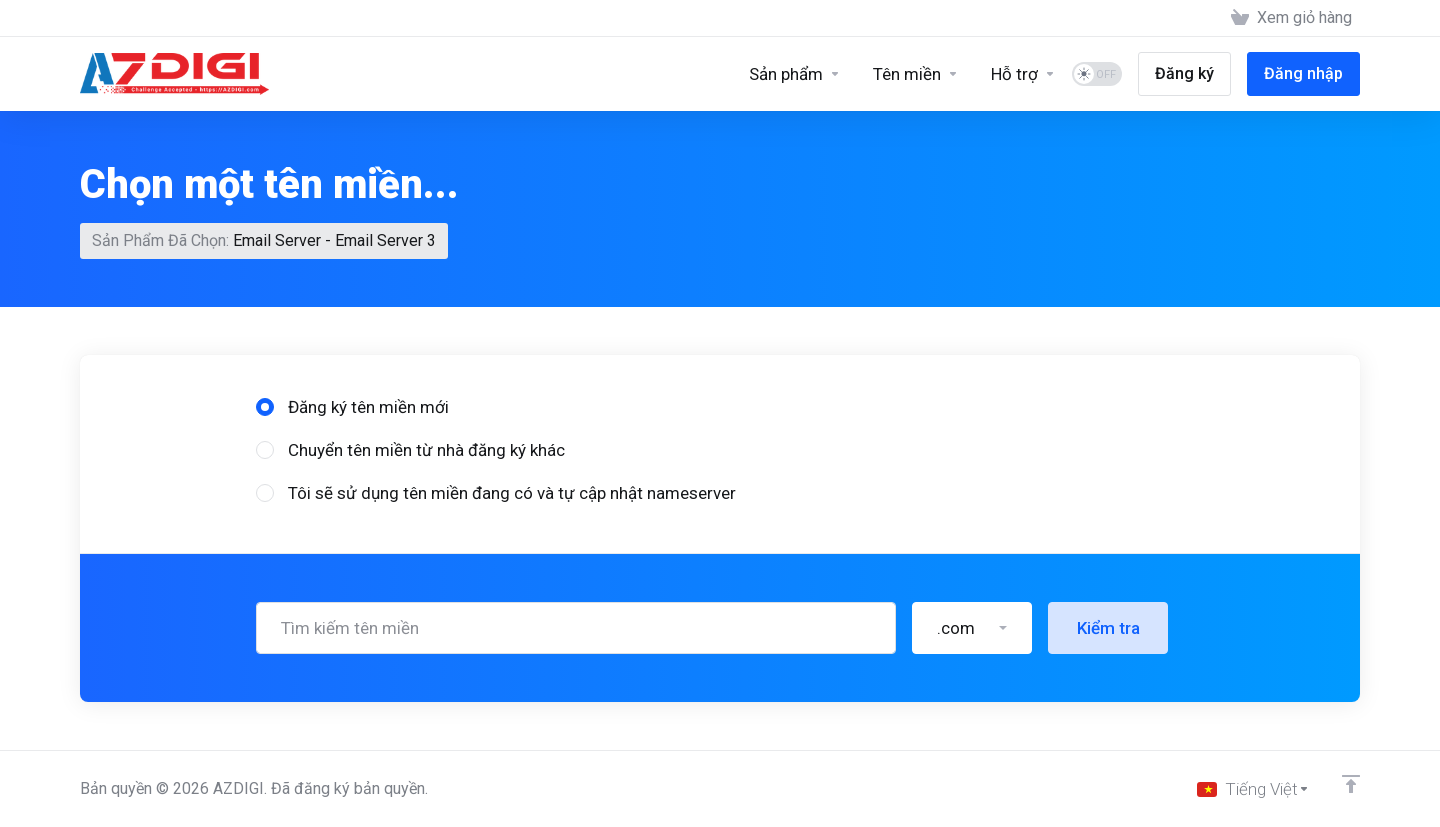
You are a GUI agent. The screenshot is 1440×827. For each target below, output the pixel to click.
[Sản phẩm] (795, 74)
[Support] (1023, 74)
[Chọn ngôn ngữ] (1253, 789)
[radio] (265, 407)
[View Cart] (1291, 18)
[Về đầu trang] (1351, 784)
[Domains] (916, 74)
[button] (972, 628)
